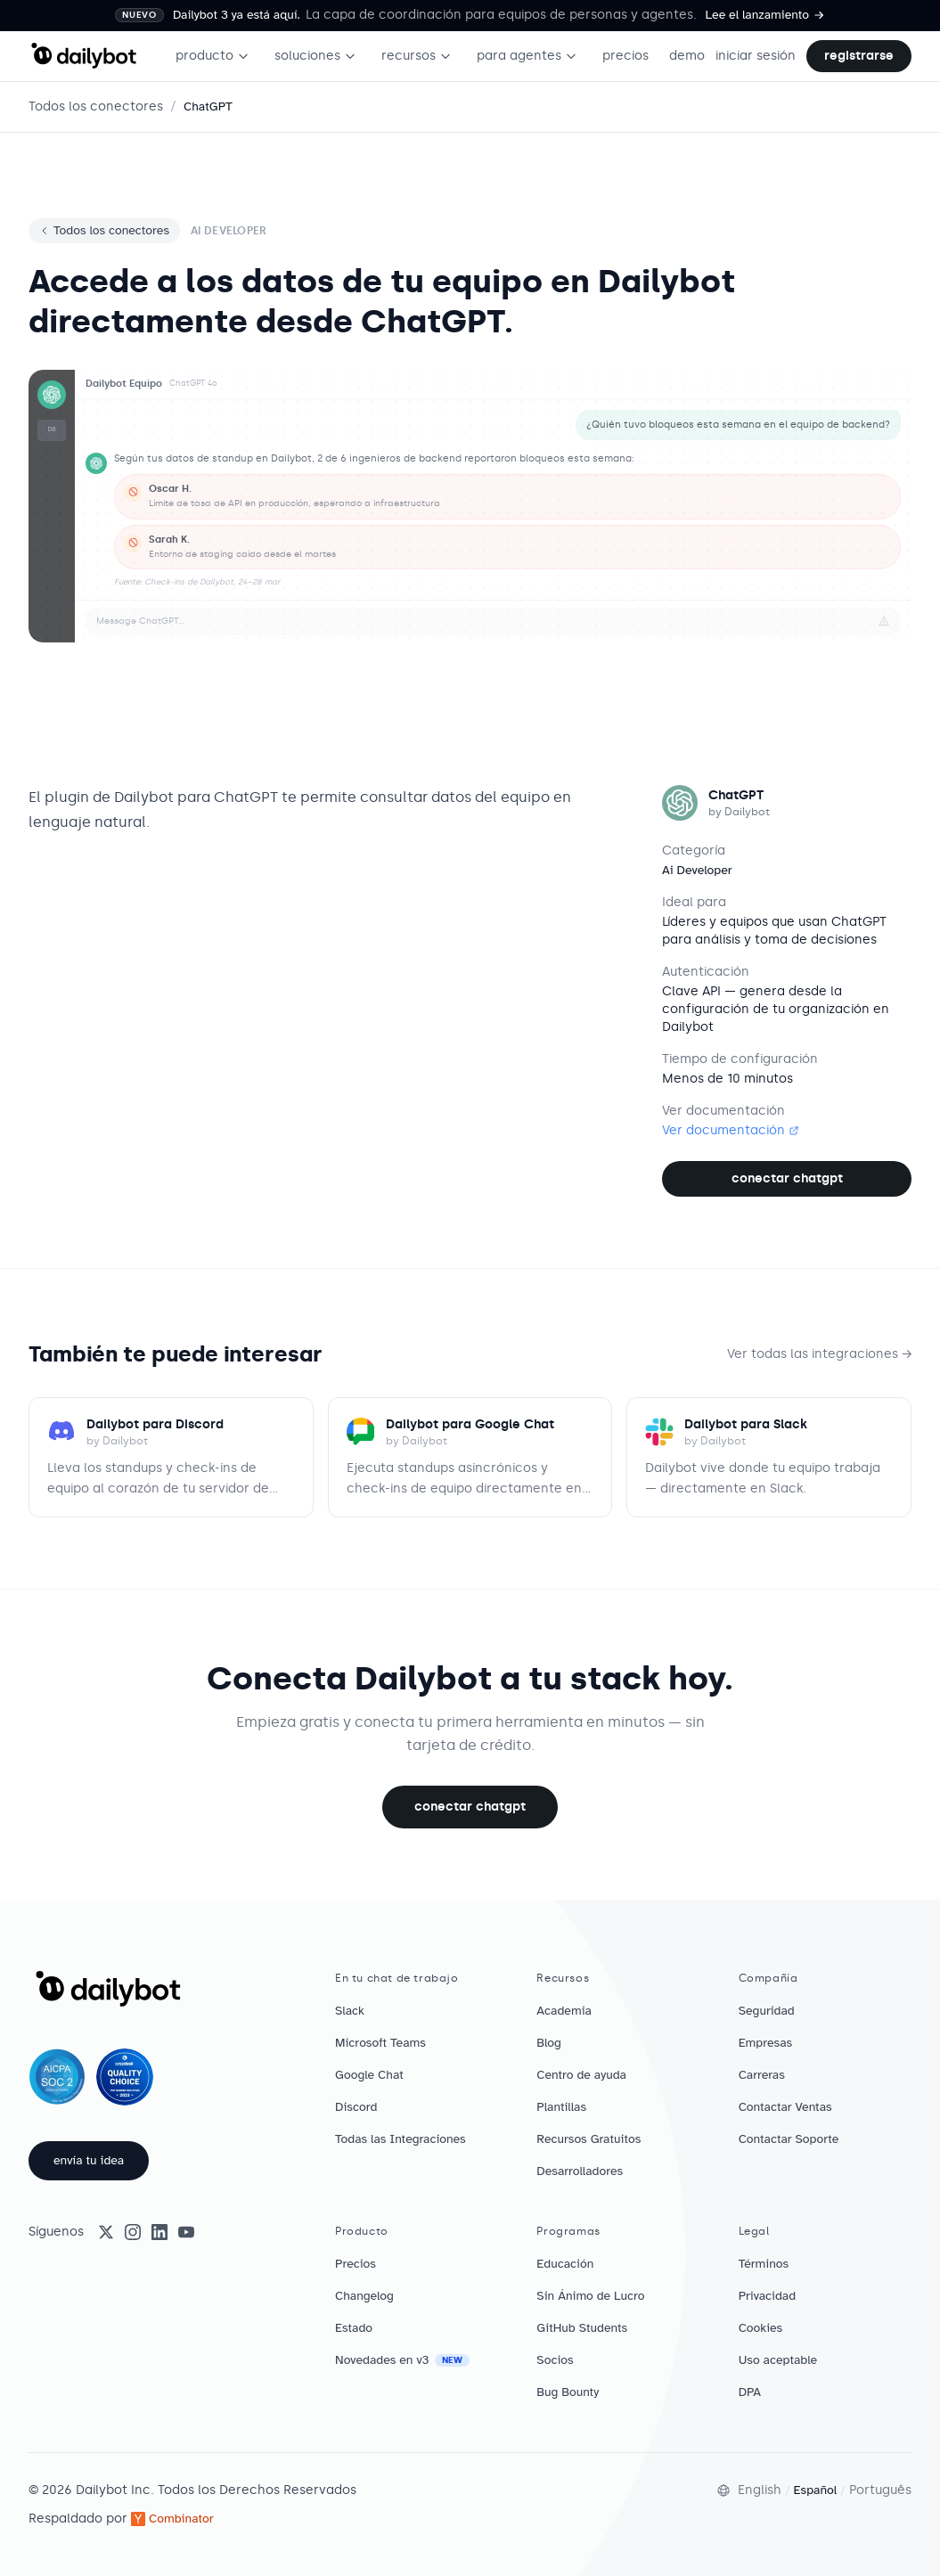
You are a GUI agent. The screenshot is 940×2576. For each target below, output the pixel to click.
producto (212, 55)
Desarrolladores (579, 2171)
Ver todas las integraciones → (819, 1354)
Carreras (762, 2074)
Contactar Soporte (789, 2139)
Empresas (766, 2042)
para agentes (527, 55)
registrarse (859, 55)
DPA (750, 2392)
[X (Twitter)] (106, 2232)
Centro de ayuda (581, 2074)
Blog (548, 2042)
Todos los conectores (96, 106)
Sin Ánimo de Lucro (590, 2295)
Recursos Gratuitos (588, 2139)
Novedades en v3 (402, 2359)
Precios (355, 2263)
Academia (564, 2010)
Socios (554, 2359)
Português (880, 2490)
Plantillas (561, 2106)
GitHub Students (581, 2327)
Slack (349, 2010)
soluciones (315, 55)
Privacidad (767, 2295)
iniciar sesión (755, 55)
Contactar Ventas (785, 2106)
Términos (764, 2263)
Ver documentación (730, 1130)
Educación (564, 2263)
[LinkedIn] (159, 2232)
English (759, 2490)
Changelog (364, 2295)
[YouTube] (186, 2232)
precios (625, 55)
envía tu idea (88, 2160)
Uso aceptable (778, 2359)
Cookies (761, 2327)
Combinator (172, 2518)
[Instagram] (133, 2232)
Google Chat (369, 2074)
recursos (416, 55)
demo (687, 55)
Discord (356, 2106)
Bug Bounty (567, 2392)
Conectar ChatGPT (787, 1178)
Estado (353, 2327)
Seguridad (767, 2010)
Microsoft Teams (380, 2042)
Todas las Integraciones (400, 2139)
